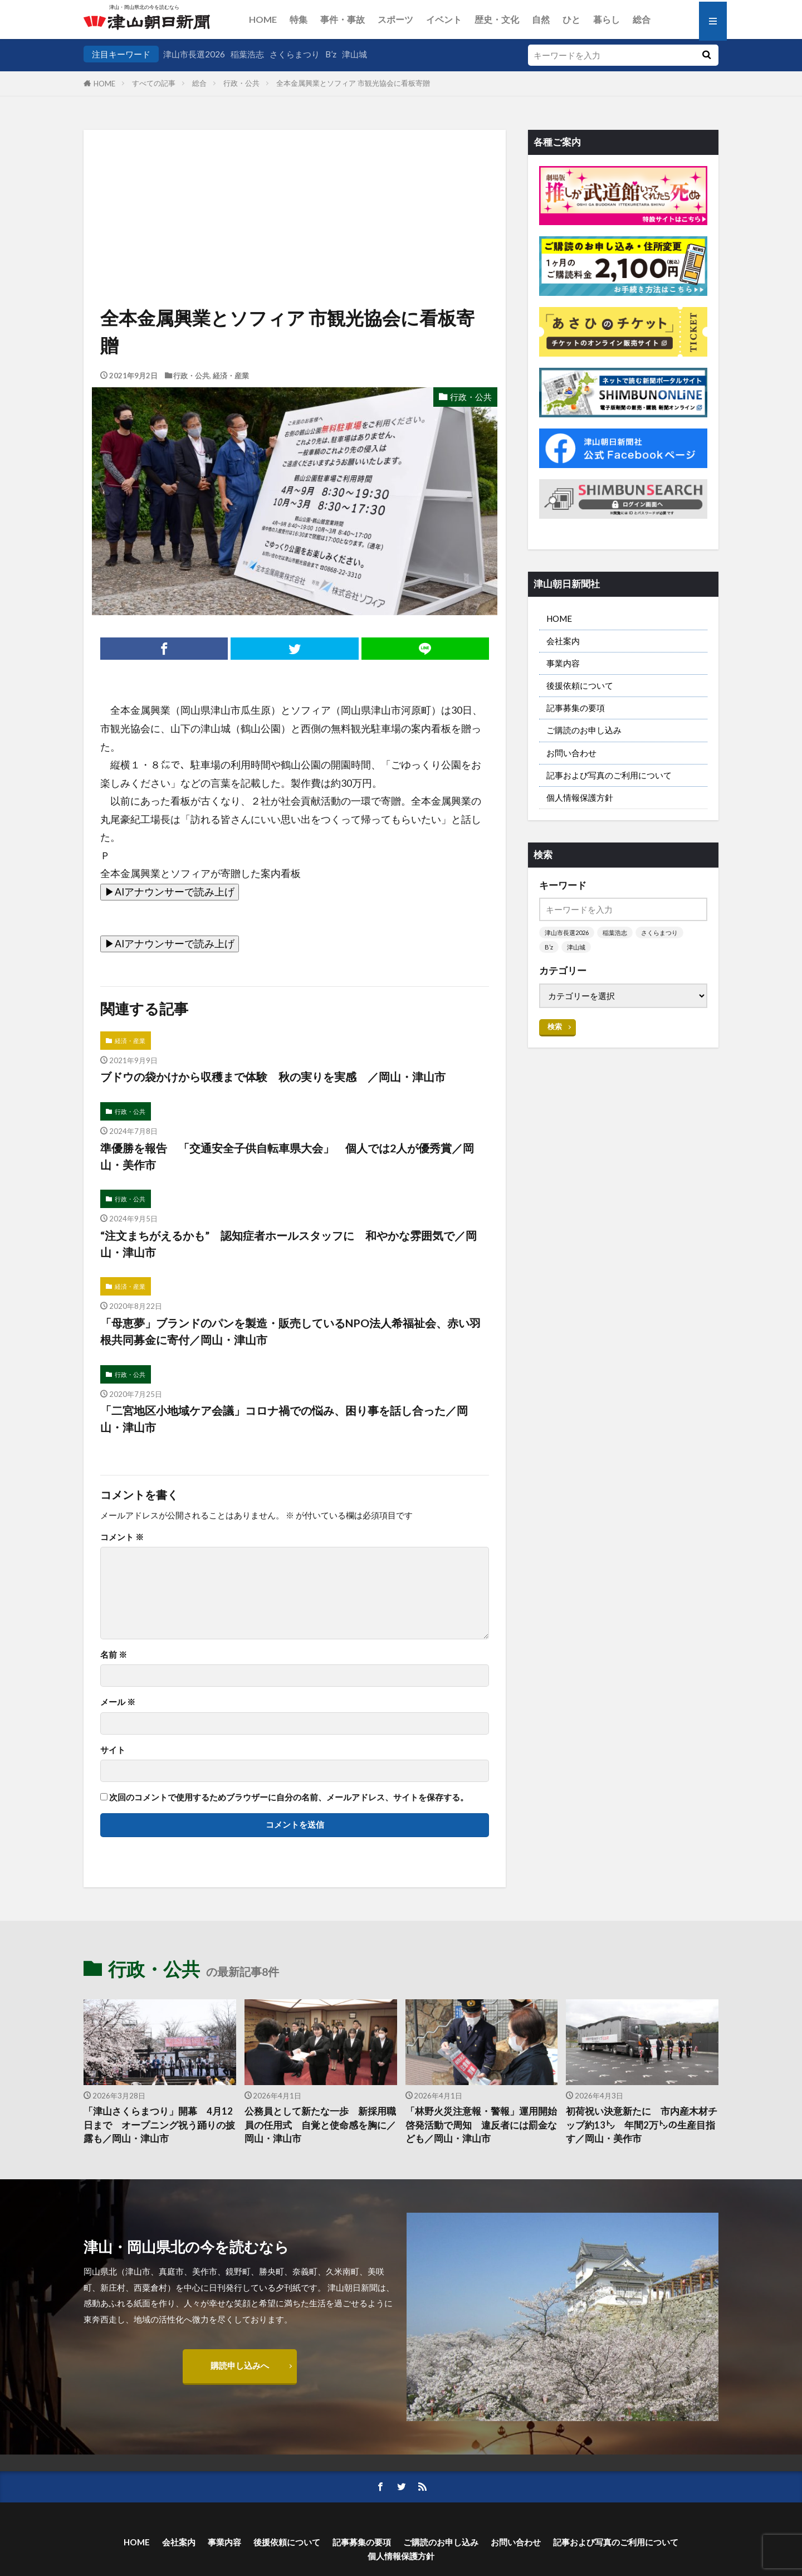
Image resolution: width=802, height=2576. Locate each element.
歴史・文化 (497, 19)
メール (117, 1702)
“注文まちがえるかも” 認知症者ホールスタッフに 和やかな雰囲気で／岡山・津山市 (288, 1244)
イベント (444, 19)
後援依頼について (579, 685)
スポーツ (395, 19)
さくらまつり (295, 54)
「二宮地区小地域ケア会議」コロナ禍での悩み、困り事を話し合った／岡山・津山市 (284, 1419)
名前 (113, 1654)
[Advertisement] (294, 187)
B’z (330, 54)
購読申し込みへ (240, 2365)
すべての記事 (153, 83)
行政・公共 (241, 83)
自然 (541, 19)
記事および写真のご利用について (609, 775)
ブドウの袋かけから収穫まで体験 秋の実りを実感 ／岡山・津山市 (273, 1076)
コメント (122, 1537)
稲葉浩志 (247, 54)
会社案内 (563, 641)
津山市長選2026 (194, 54)
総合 (642, 19)
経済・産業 (231, 375)
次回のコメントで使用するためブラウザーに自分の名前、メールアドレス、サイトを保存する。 (288, 1797)
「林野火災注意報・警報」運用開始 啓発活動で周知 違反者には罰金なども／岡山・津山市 (481, 2125)
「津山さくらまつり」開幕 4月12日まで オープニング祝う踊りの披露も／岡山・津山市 (159, 2125)
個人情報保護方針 (579, 797)
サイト (112, 1750)
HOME (263, 19)
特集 (298, 19)
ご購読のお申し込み (584, 730)
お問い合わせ (571, 753)
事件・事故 (342, 19)
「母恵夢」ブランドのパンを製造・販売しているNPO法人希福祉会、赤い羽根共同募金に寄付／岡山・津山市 (290, 1331)
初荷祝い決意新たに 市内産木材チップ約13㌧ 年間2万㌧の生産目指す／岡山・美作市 (641, 2125)
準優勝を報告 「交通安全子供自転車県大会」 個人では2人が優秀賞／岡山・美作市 (287, 1156)
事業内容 (563, 663)
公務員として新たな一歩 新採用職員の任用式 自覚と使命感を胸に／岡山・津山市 (320, 2125)
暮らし (606, 19)
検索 (554, 1026)
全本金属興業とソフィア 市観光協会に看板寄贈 (353, 83)
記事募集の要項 (575, 708)
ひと (571, 19)
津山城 (354, 54)
